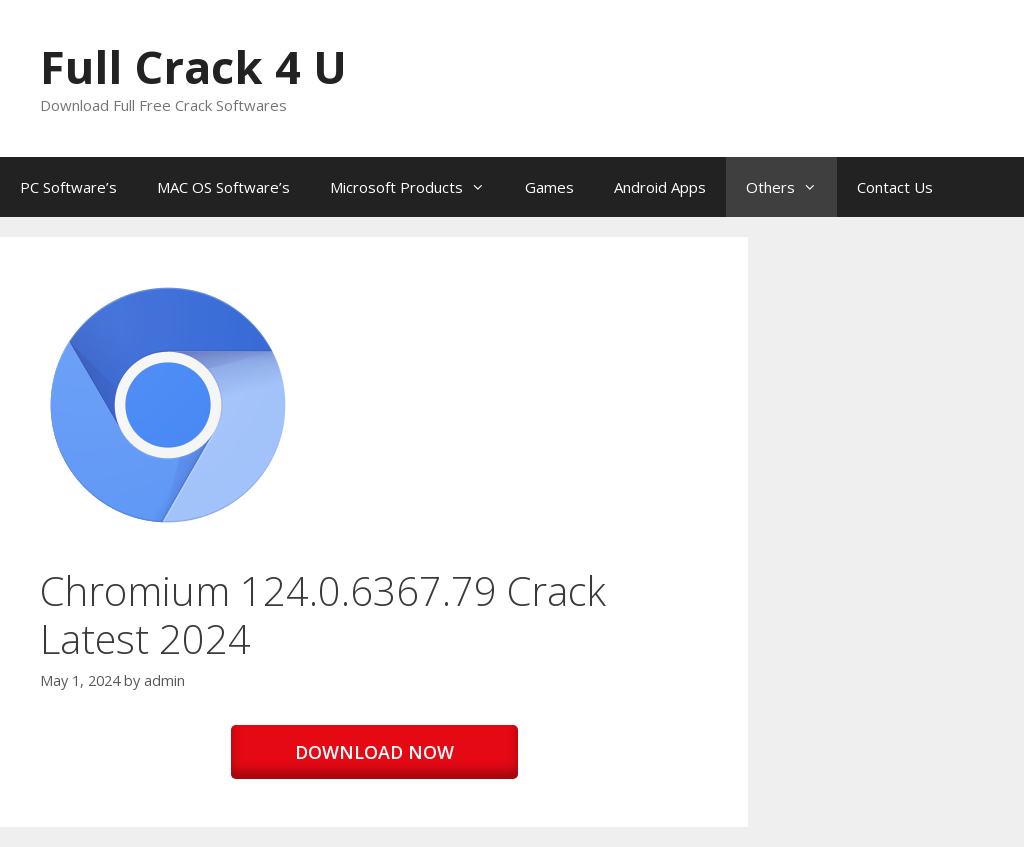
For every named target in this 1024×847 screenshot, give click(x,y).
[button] (168, 405)
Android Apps (660, 187)
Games (549, 187)
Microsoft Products (417, 187)
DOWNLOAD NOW (374, 752)
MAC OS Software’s (223, 187)
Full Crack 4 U (193, 66)
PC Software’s (68, 187)
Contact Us (895, 187)
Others (791, 187)
